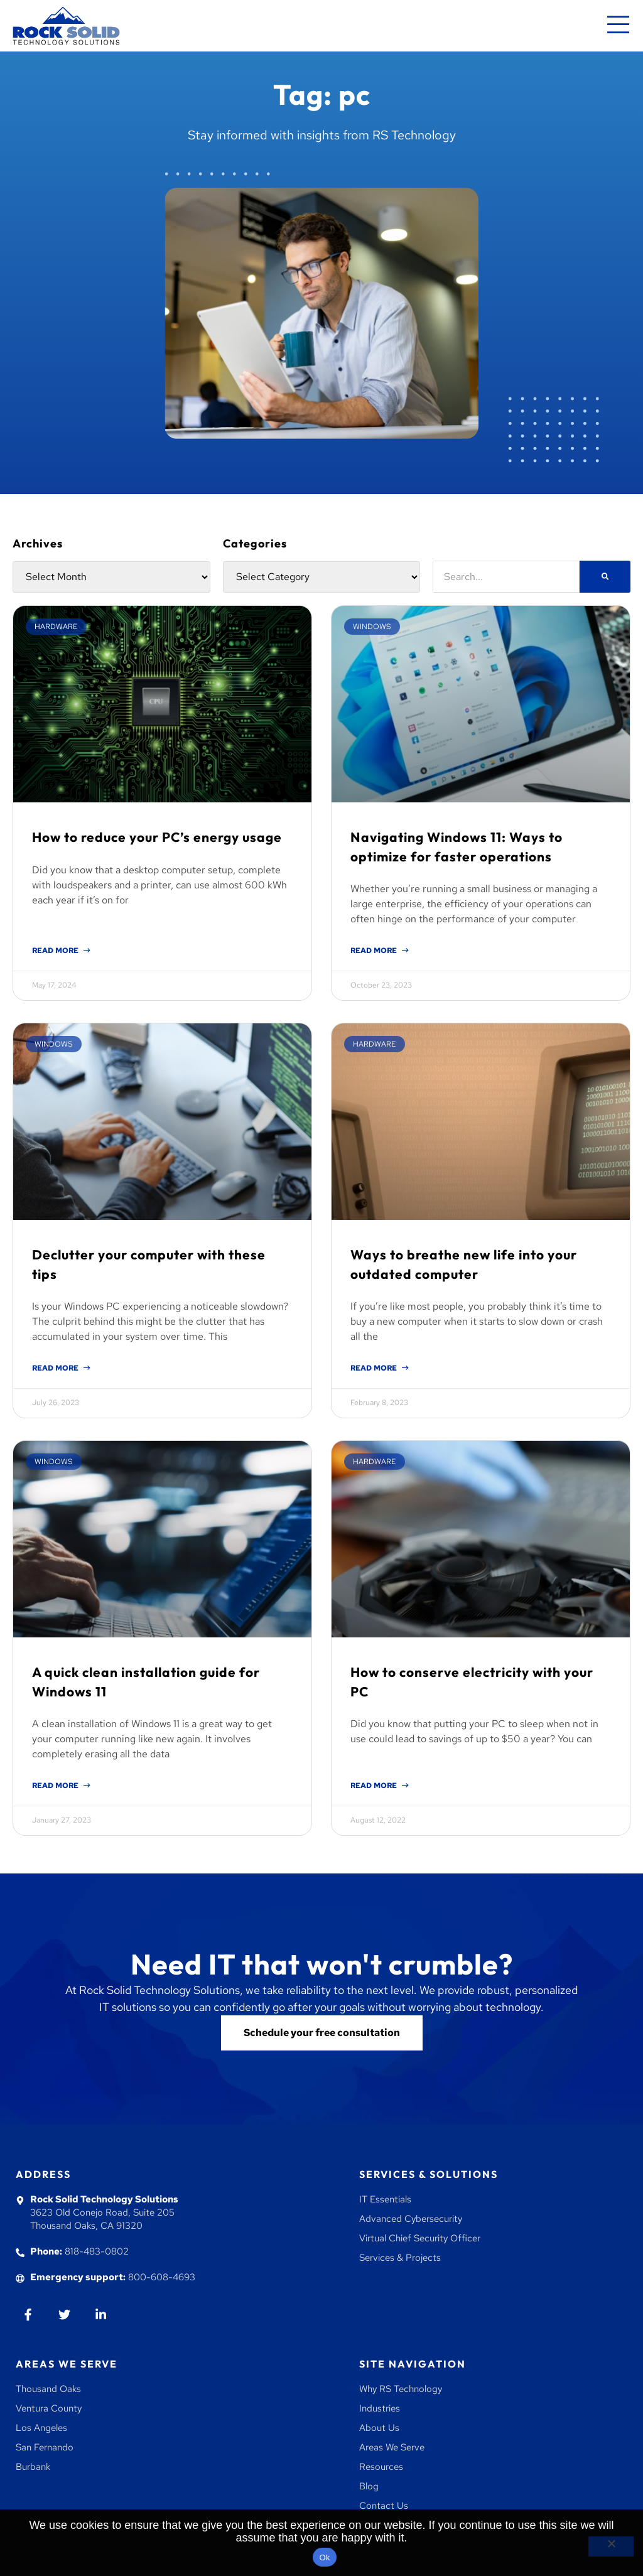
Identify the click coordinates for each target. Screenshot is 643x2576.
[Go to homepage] (66, 25)
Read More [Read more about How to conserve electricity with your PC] (374, 1786)
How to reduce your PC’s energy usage (157, 837)
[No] (611, 2546)
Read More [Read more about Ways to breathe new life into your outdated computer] (374, 1368)
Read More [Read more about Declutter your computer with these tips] (56, 1368)
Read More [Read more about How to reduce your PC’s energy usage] (56, 951)
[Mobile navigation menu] (617, 25)
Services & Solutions (428, 2174)
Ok (324, 2557)
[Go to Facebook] (28, 2315)
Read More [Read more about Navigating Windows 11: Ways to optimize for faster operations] (374, 951)
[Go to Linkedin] (101, 2315)
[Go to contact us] (322, 2033)
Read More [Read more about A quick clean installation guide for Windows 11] (56, 1786)
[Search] (605, 577)
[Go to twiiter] (64, 2315)
